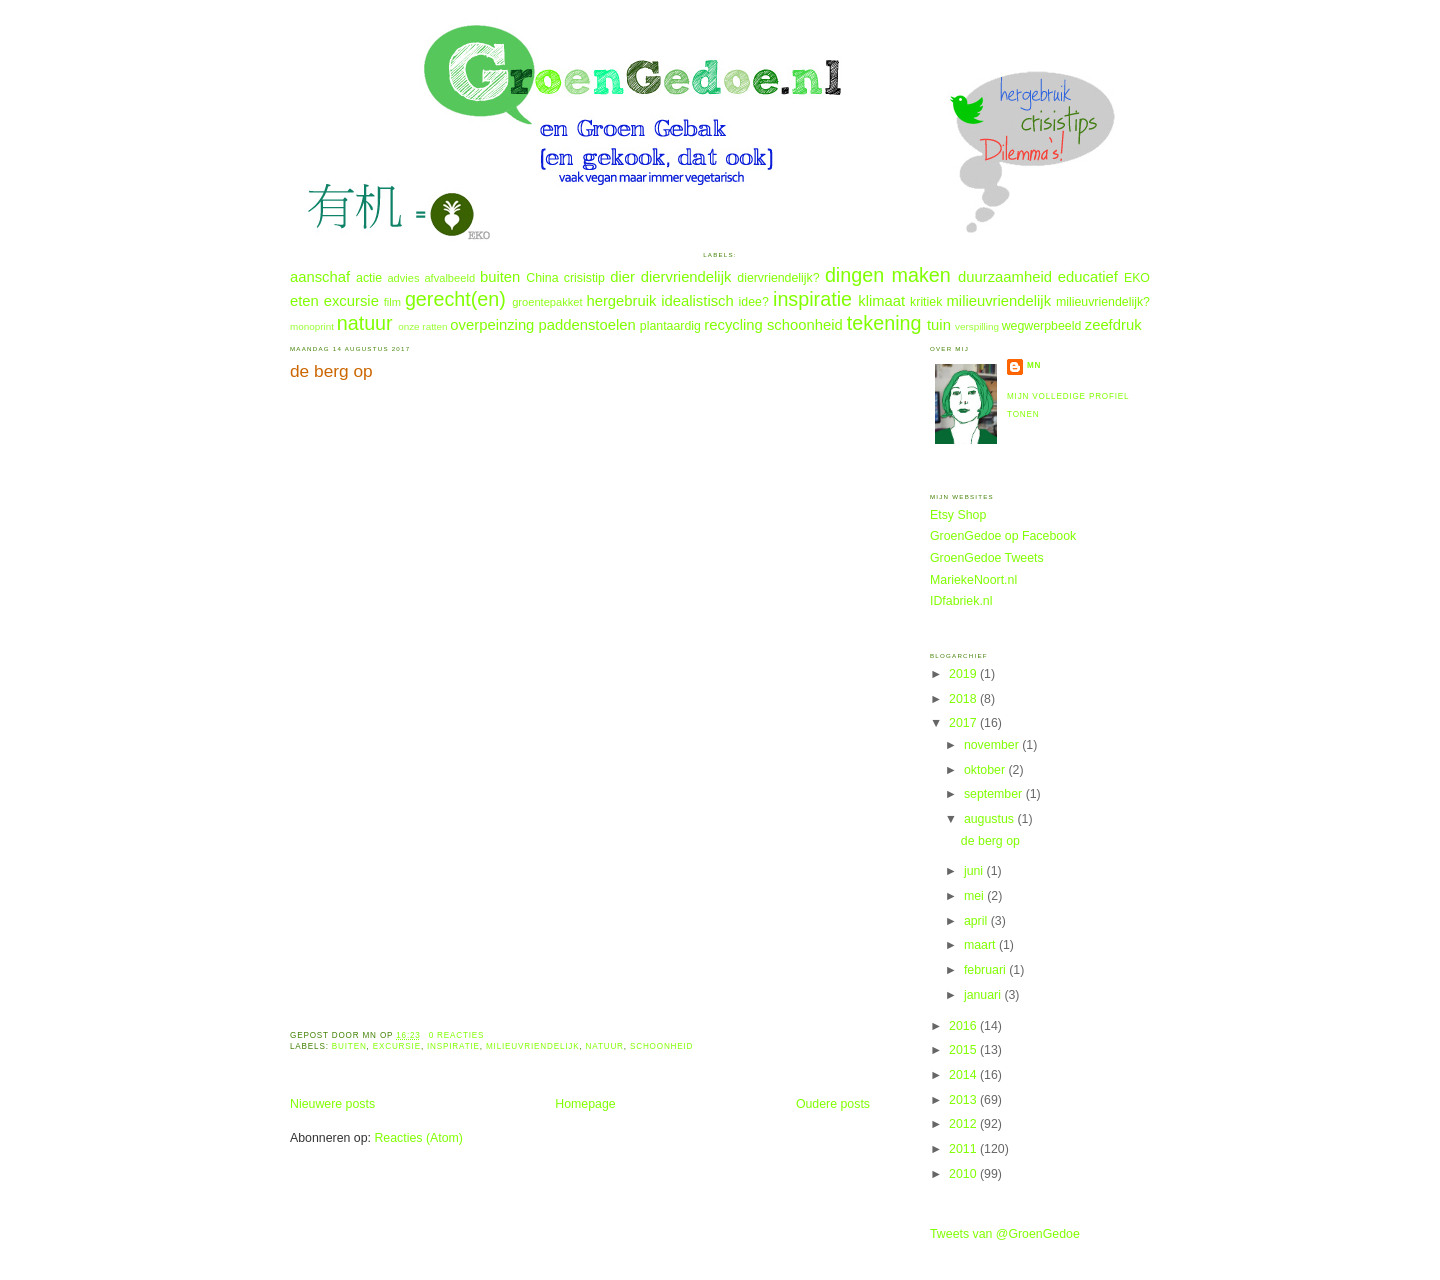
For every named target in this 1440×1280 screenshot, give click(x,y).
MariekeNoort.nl (973, 580)
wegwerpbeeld (1042, 326)
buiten (500, 277)
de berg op (331, 371)
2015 (964, 1050)
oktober (986, 770)
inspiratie (812, 299)
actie (369, 278)
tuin (939, 325)
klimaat (881, 301)
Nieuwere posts (332, 1104)
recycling (733, 325)
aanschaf (320, 277)
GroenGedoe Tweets (987, 558)
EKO (1137, 278)
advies (403, 278)
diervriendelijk (686, 277)
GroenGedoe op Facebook (1003, 536)
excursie (351, 301)
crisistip (584, 278)
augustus (991, 819)
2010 (964, 1174)
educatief (1088, 277)
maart (981, 945)
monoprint (312, 326)
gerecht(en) (455, 299)
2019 (964, 674)
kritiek (926, 302)
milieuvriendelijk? (1103, 302)
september (995, 794)
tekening (884, 323)
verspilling (977, 326)
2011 (964, 1149)
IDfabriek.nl (961, 601)
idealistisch (697, 301)
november (993, 745)
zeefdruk (1113, 325)
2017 (964, 723)
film (392, 302)
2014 (964, 1075)
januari (984, 995)
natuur (365, 323)
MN (1034, 365)
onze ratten (422, 326)
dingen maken (888, 275)
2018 (964, 699)
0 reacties (457, 1035)
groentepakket (547, 302)
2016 (964, 1026)
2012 (964, 1124)
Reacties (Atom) (418, 1138)
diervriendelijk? (778, 278)
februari (986, 970)
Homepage (585, 1104)
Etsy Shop (958, 515)
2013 (964, 1100)
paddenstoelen (586, 325)
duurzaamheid (1005, 277)
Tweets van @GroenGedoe (1005, 1234)
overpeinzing (492, 325)
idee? (754, 302)
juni (975, 871)
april (977, 921)
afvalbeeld (449, 278)
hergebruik (621, 301)
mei (975, 896)
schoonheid (805, 325)
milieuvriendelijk (999, 301)
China (542, 278)
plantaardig (670, 326)
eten (304, 301)
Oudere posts (833, 1104)
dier (622, 277)
